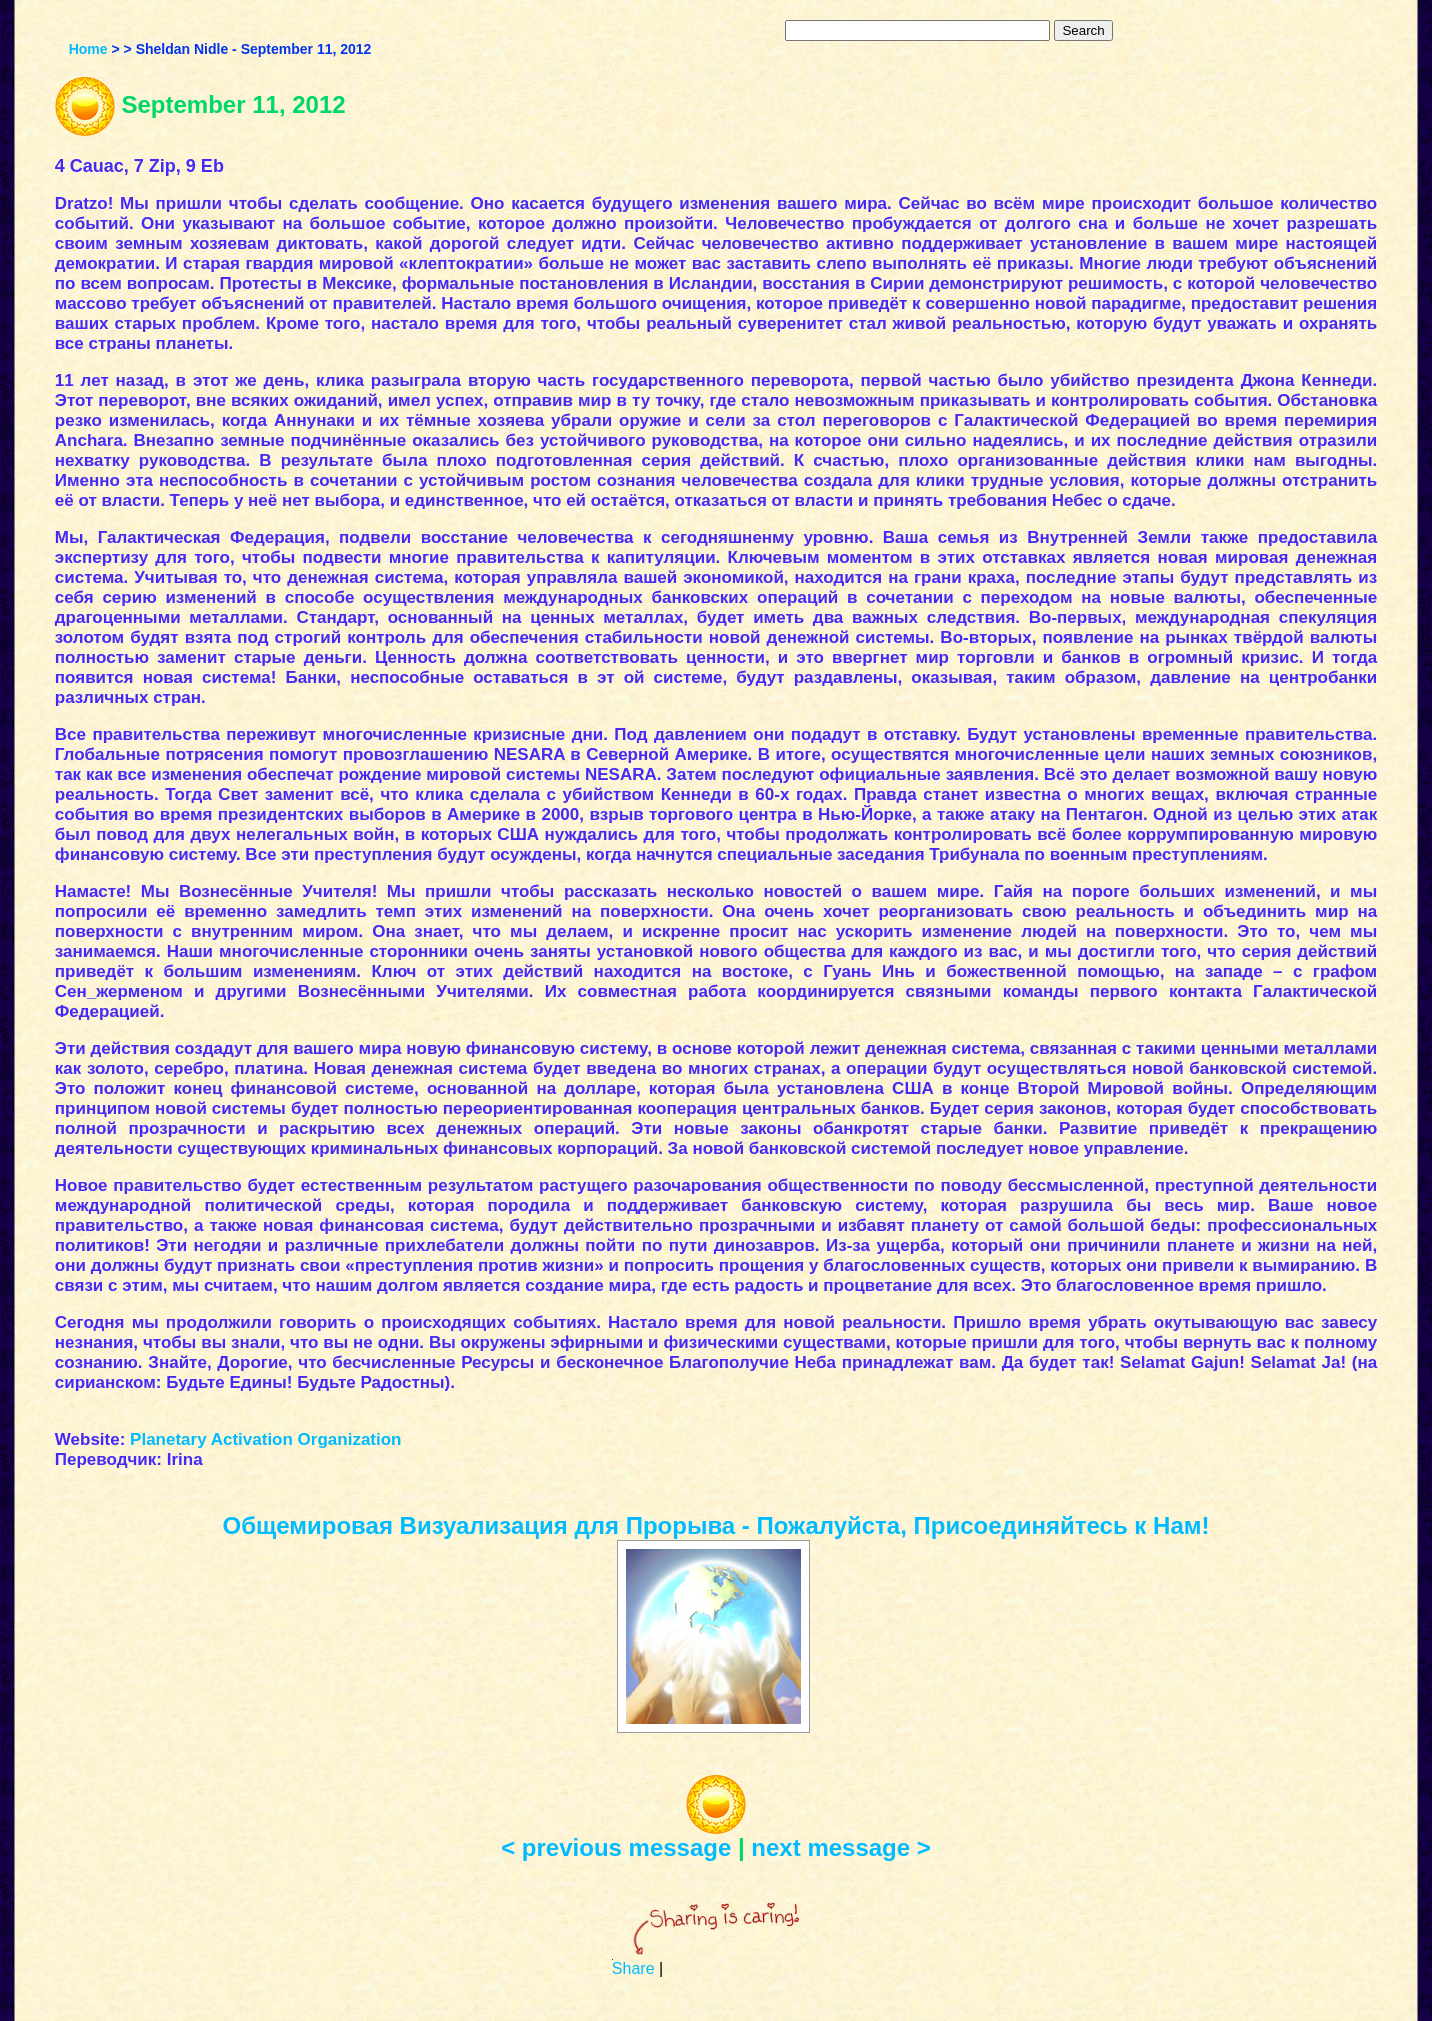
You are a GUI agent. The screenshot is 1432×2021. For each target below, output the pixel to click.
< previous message (616, 1847)
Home (88, 49)
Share (633, 1968)
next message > (840, 1847)
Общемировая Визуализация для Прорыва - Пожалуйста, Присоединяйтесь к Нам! (716, 1525)
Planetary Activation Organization (265, 1439)
